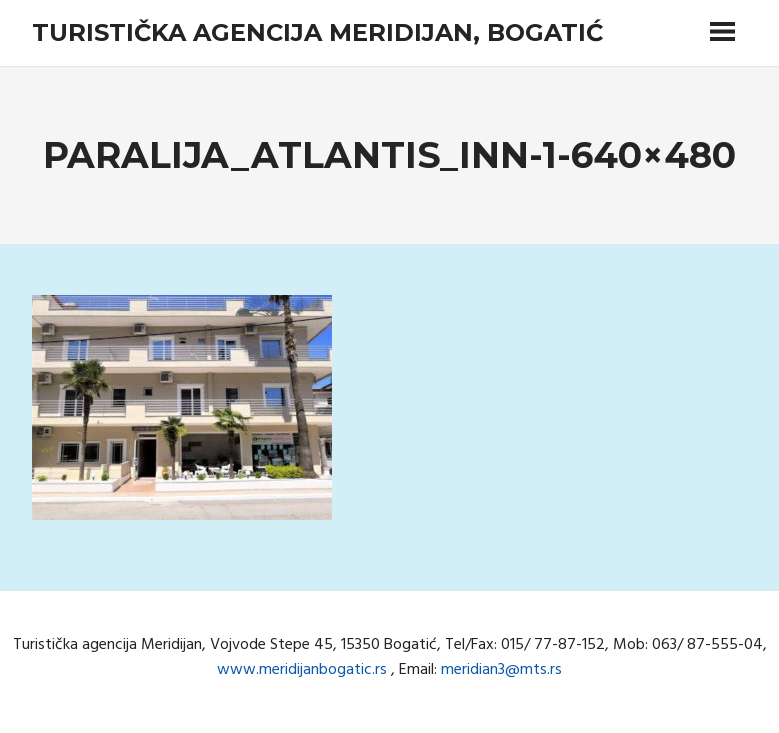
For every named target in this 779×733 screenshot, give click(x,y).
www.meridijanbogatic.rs (302, 670)
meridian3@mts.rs (501, 670)
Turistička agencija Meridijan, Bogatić (317, 32)
